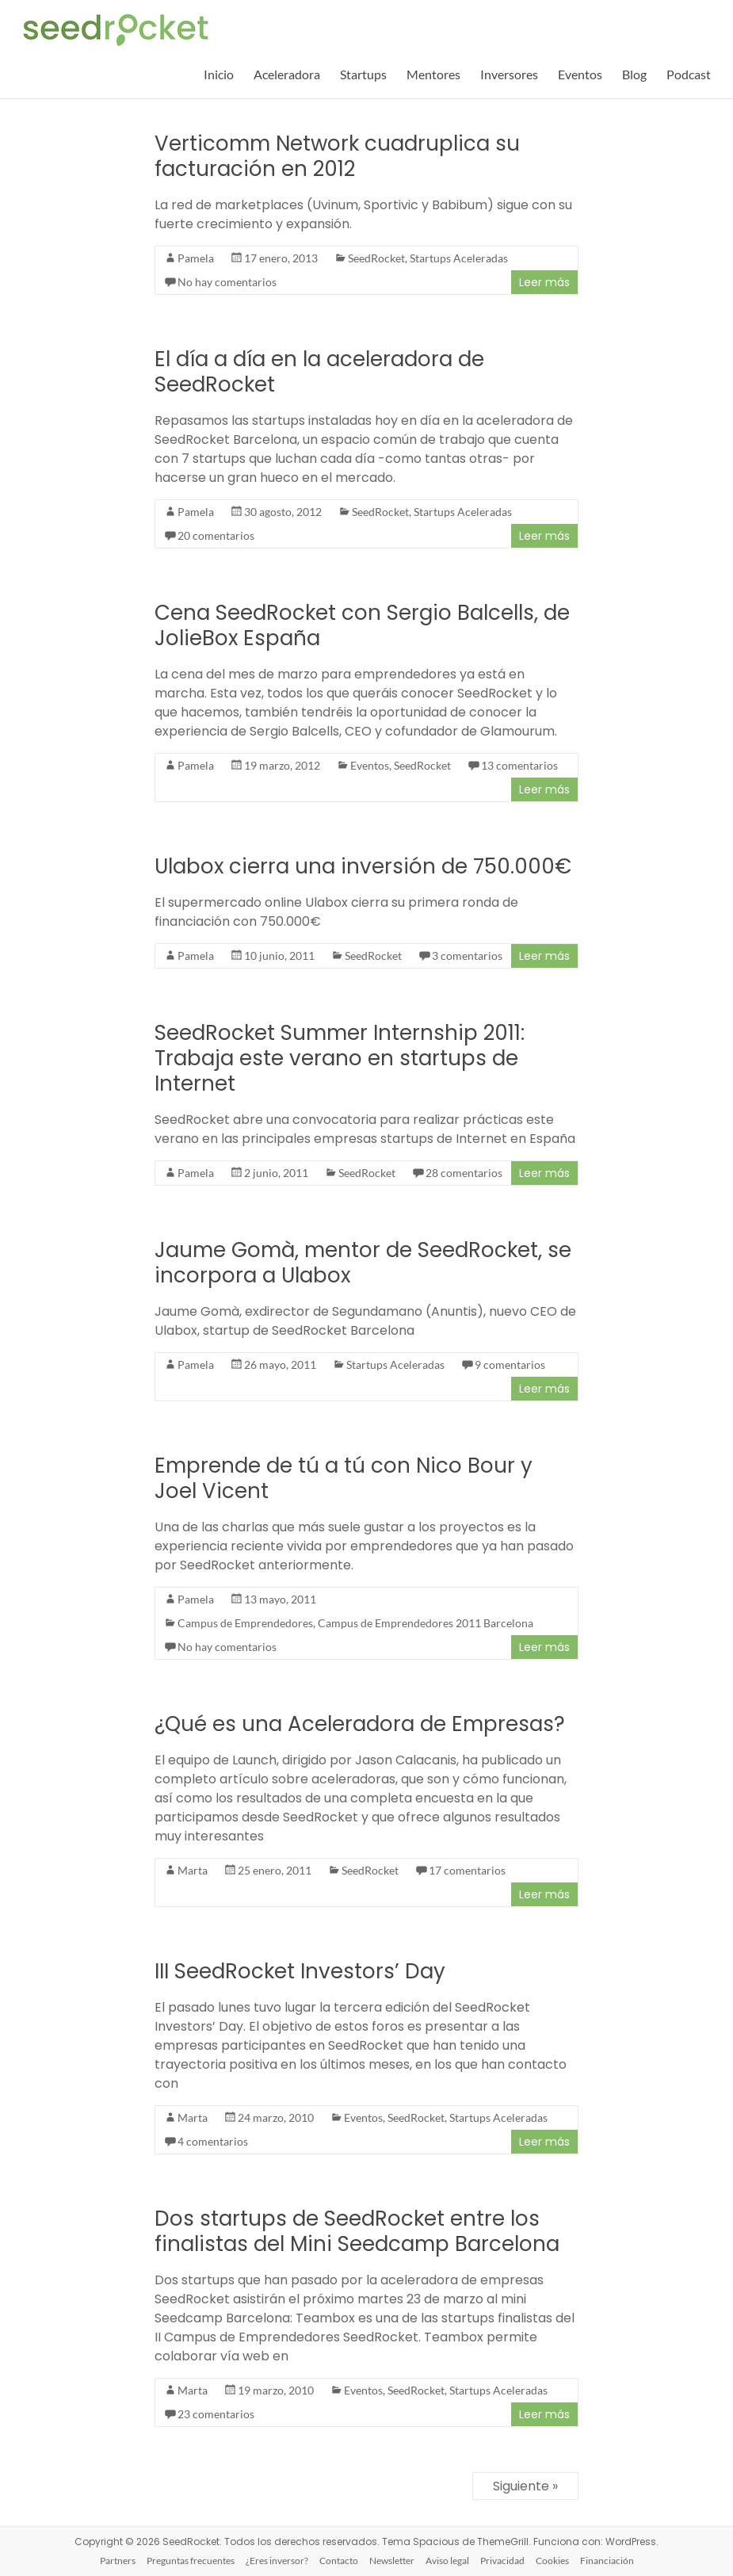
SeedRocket (376, 258)
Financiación (607, 2560)
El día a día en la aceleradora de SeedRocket (319, 372)
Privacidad (502, 2560)
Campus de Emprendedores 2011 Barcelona (425, 1623)
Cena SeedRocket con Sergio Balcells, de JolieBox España (362, 625)
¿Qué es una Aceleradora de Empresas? (360, 1724)
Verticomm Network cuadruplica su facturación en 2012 (337, 156)
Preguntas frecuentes (191, 2560)
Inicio (219, 74)
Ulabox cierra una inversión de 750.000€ (363, 866)
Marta (193, 1870)
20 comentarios (216, 535)
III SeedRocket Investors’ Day (300, 1971)
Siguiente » (525, 2486)
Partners (118, 2560)
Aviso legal (447, 2560)
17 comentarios (467, 1870)
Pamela (196, 258)
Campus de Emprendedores (245, 1623)
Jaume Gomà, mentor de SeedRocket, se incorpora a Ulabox (363, 1263)
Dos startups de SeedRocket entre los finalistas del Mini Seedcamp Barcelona (357, 2231)
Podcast (688, 74)
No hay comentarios (227, 282)
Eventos (580, 74)
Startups (363, 74)
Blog (634, 74)
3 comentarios (467, 955)
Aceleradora (287, 74)
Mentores (433, 74)
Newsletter (391, 2560)
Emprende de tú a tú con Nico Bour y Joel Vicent (344, 1478)
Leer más (544, 282)
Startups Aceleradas (459, 258)
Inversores (509, 74)
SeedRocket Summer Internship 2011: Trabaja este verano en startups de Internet (340, 1058)
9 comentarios (510, 1364)
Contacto (338, 2560)
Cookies (552, 2560)
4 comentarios (213, 2141)
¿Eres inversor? (277, 2560)
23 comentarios (216, 2414)
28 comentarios (464, 1172)
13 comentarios (519, 765)
